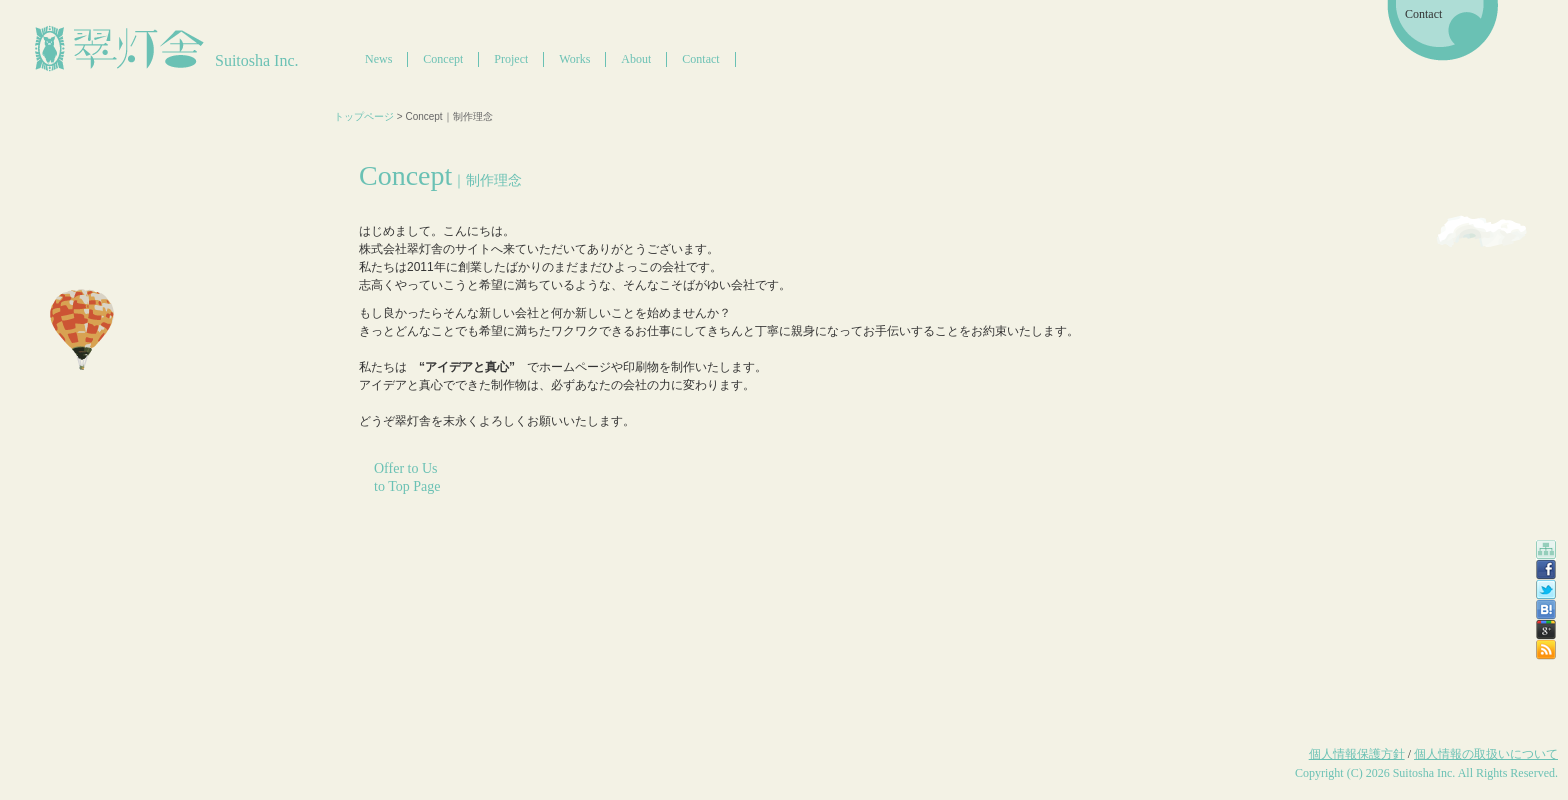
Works (574, 59)
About (636, 59)
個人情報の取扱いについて (1486, 754)
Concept (443, 59)
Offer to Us (406, 468)
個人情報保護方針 (1357, 754)
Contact (700, 59)
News (378, 59)
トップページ (364, 116)
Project (511, 59)
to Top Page (407, 486)
